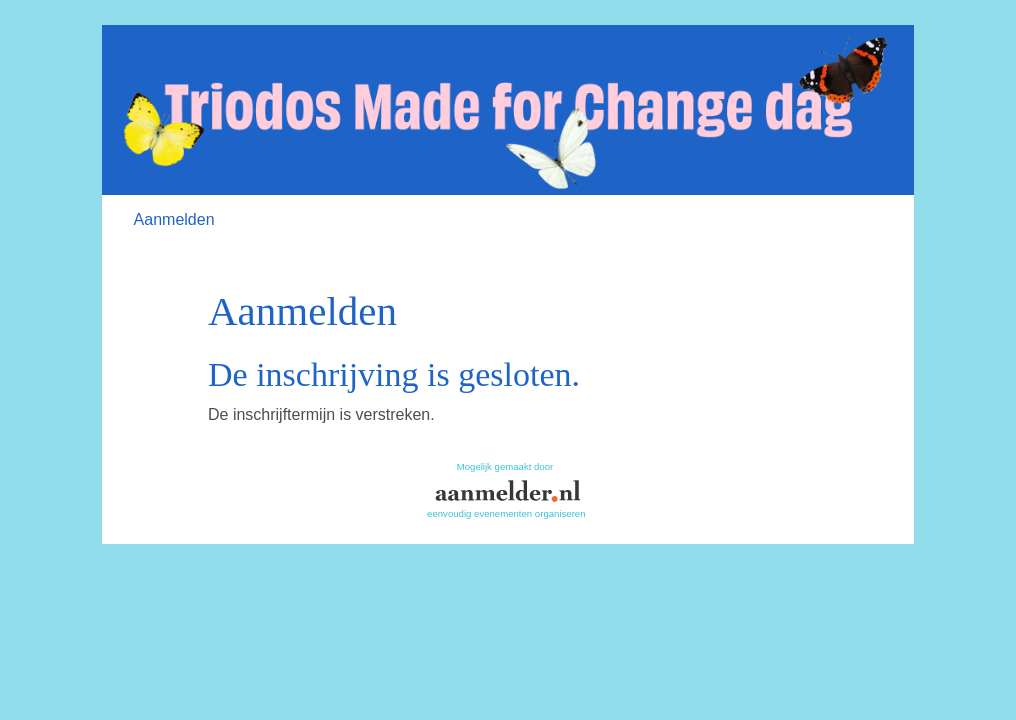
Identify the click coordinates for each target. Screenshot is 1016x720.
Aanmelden (174, 219)
